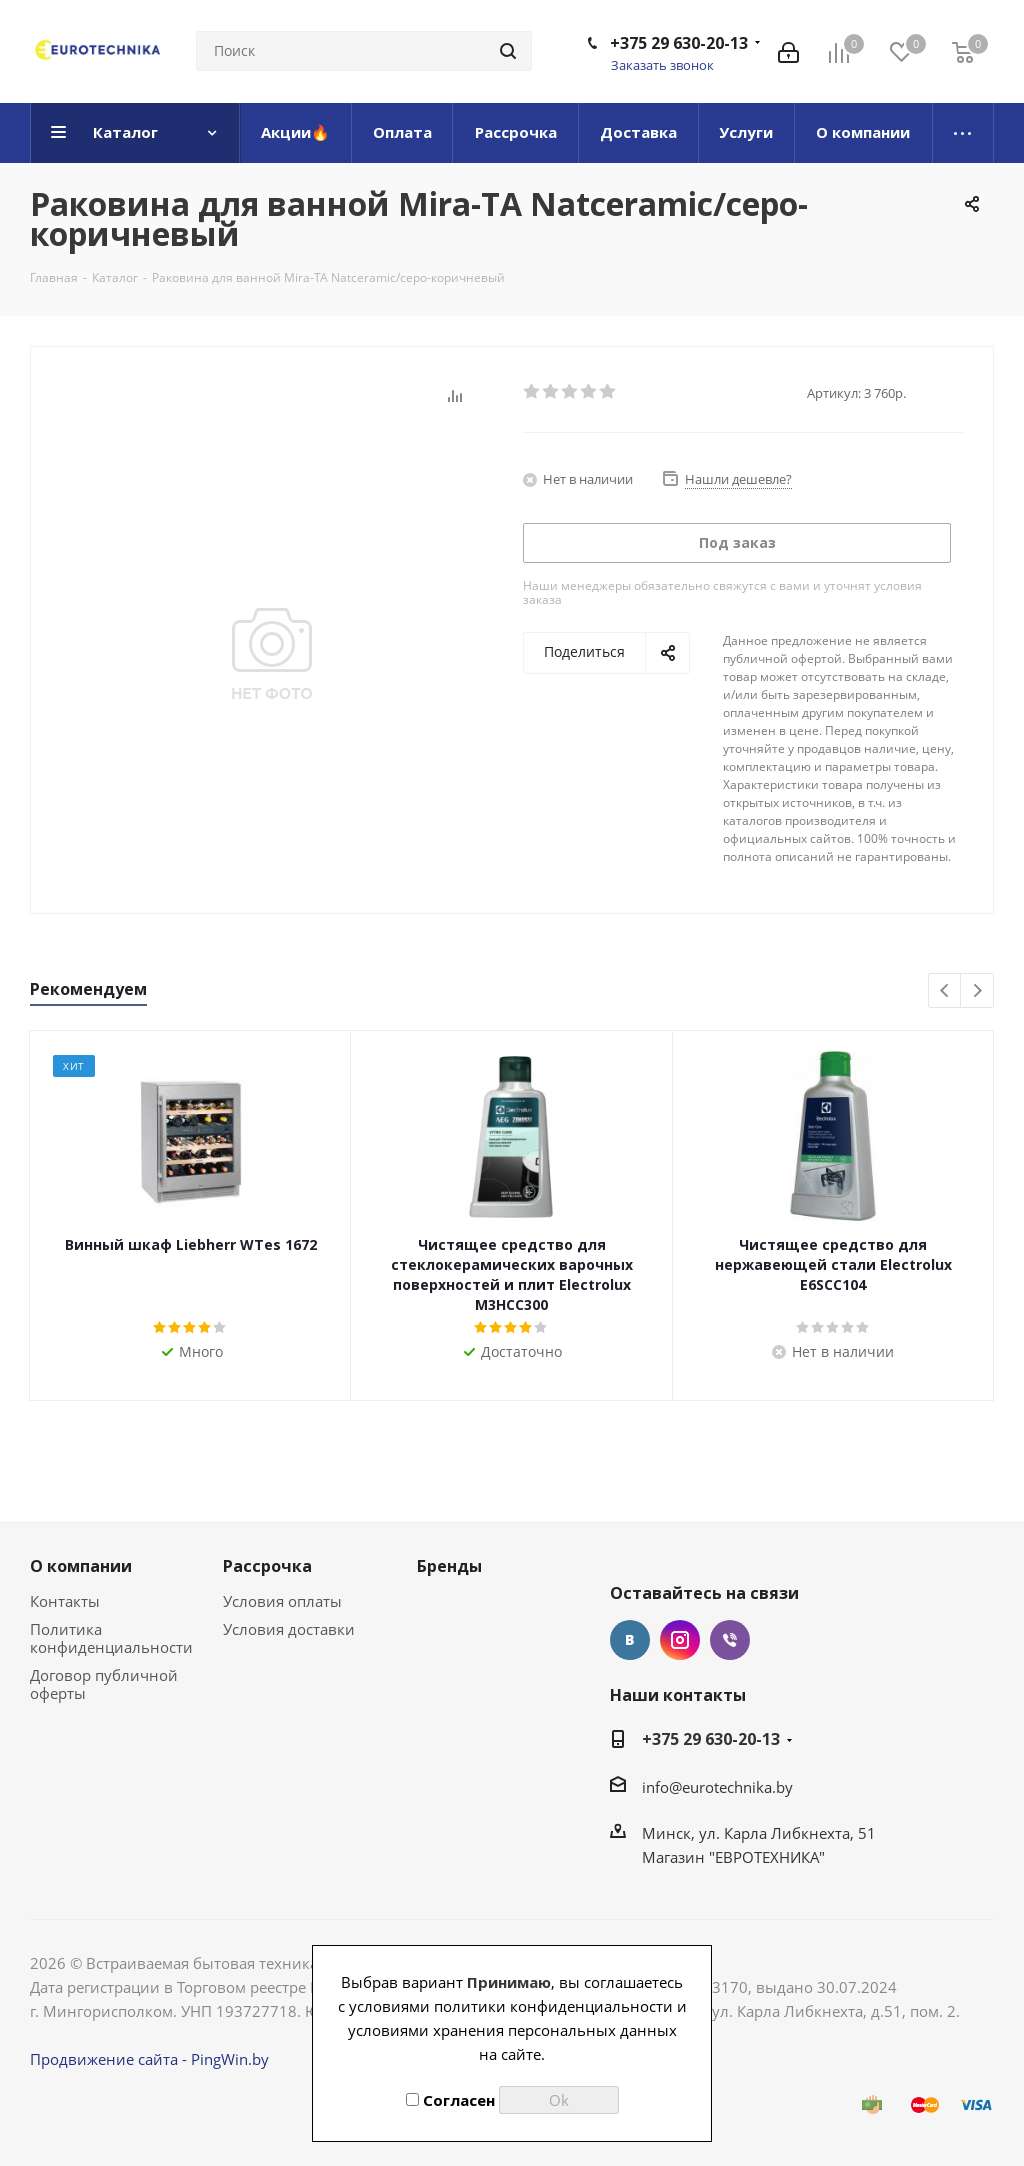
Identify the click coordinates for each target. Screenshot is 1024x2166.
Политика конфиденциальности (111, 1638)
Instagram (680, 1640)
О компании (81, 1566)
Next (977, 991)
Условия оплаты (282, 1601)
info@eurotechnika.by (717, 1787)
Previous (945, 991)
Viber (730, 1640)
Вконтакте (630, 1640)
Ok (559, 2100)
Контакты (65, 1601)
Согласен (450, 2100)
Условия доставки (289, 1629)
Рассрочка (267, 1566)
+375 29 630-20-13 (679, 43)
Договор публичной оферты (104, 1684)
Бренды (449, 1566)
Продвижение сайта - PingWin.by (149, 2059)
